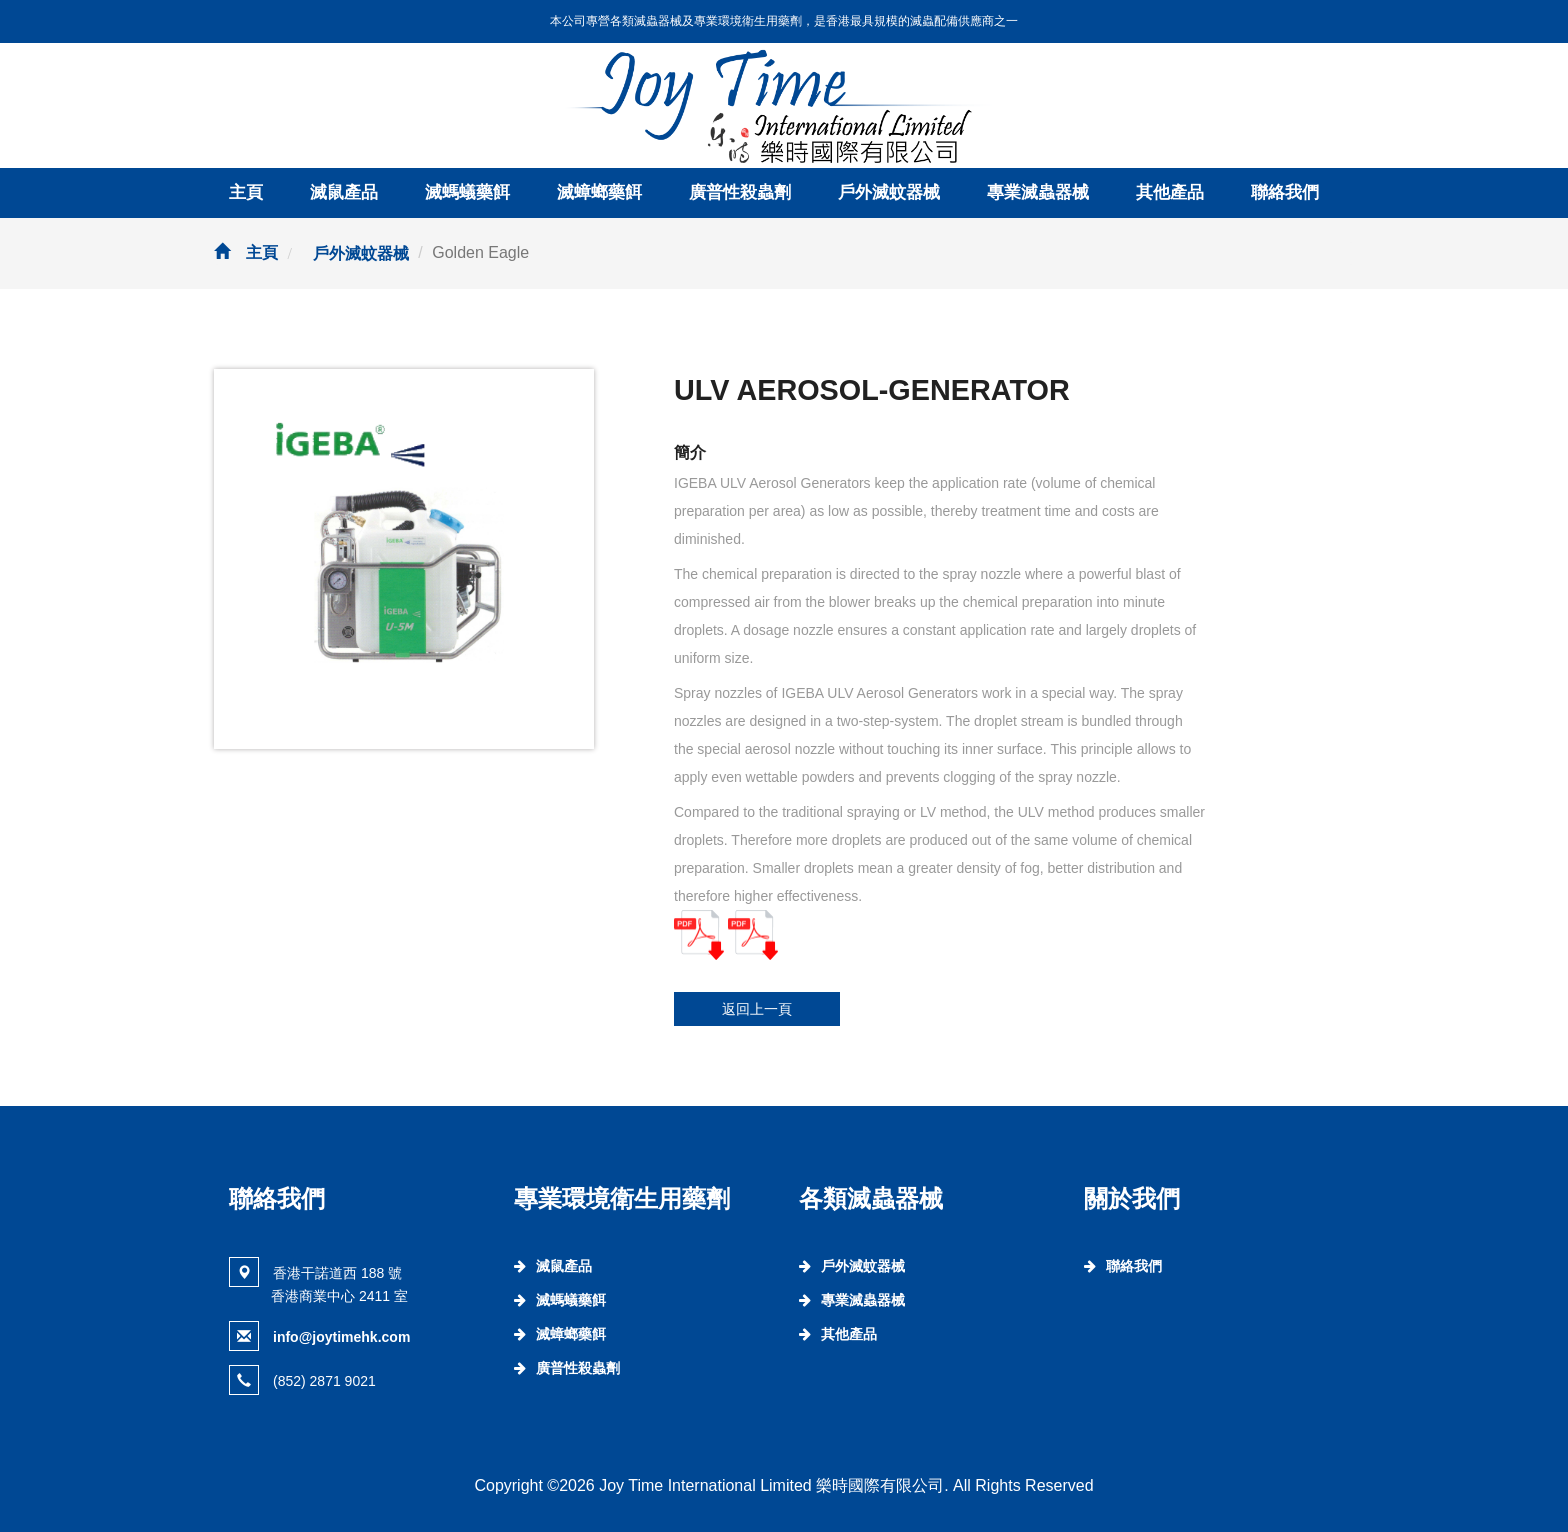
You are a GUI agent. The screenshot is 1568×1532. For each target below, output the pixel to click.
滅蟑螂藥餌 (599, 192)
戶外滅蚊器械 (889, 192)
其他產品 (1170, 192)
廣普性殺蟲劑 (740, 192)
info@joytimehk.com (341, 1337)
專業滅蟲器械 (1038, 192)
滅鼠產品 (344, 192)
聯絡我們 (1285, 192)
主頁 (246, 192)
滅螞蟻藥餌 (467, 192)
